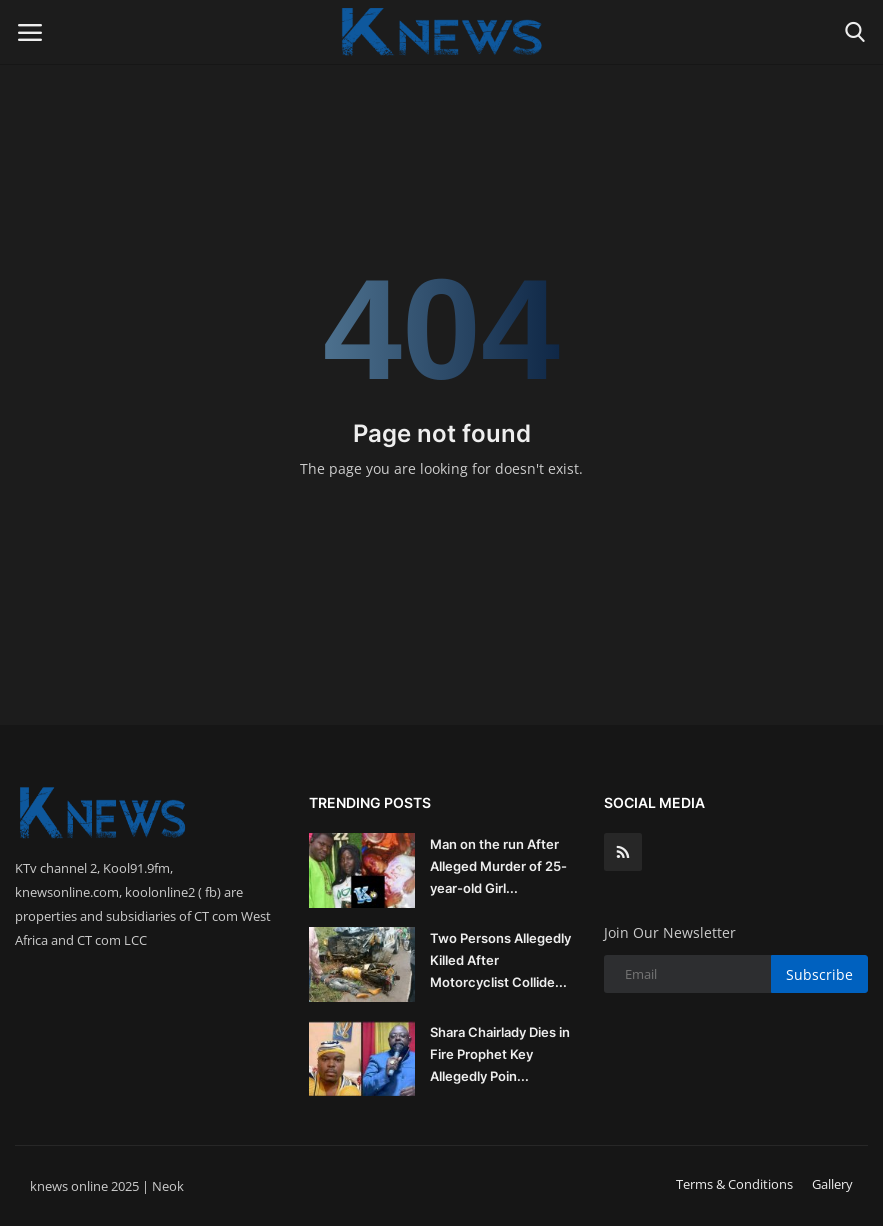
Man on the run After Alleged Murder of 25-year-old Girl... (498, 866)
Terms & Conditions (734, 1184)
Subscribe (819, 974)
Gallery (832, 1184)
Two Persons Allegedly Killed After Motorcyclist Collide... (500, 960)
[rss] (623, 852)
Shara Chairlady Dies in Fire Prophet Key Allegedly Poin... (500, 1054)
